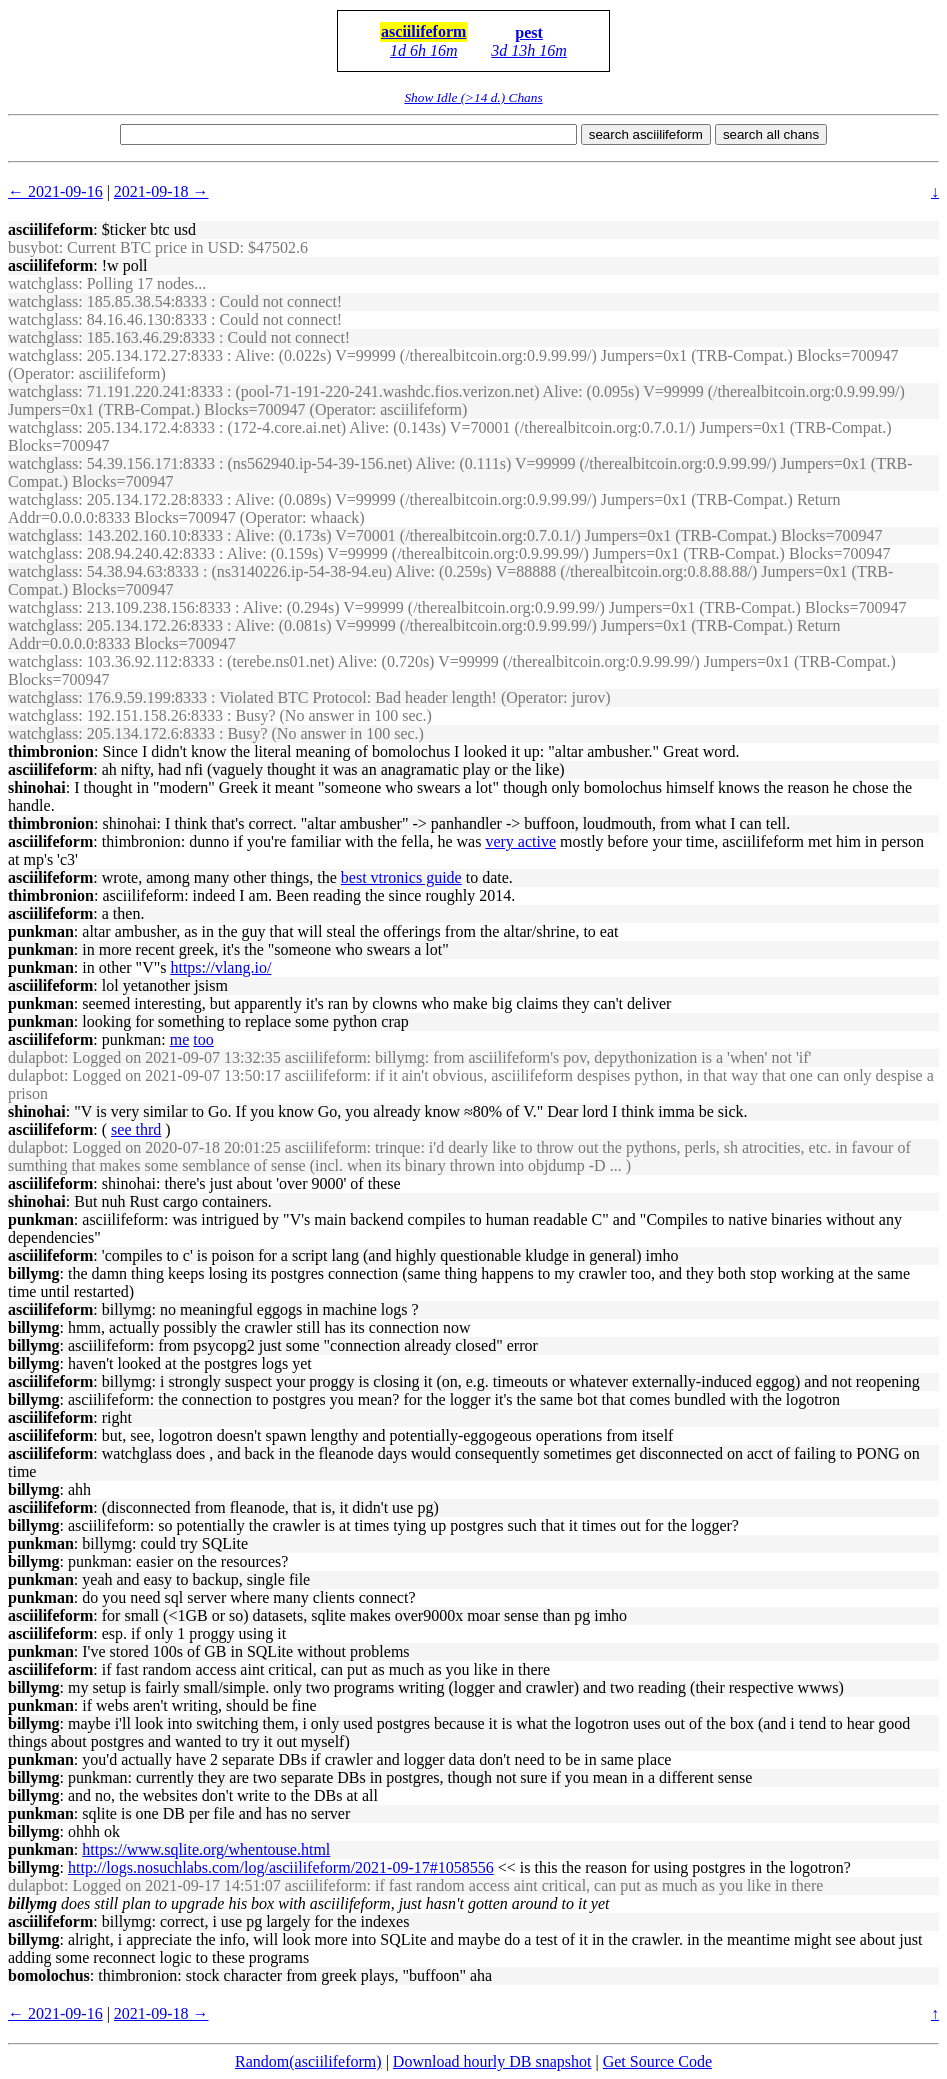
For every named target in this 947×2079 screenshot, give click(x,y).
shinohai (37, 787)
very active (520, 841)
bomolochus (49, 1975)
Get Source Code (657, 2061)
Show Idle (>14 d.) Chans (473, 97)
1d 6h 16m (424, 50)
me (180, 1039)
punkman (41, 931)
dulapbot (36, 1057)
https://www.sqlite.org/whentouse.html (206, 1849)
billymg (34, 1273)
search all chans (771, 134)
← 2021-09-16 (55, 191)
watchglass (43, 283)
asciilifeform (423, 31)
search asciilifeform (646, 134)
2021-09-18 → (161, 191)
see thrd (136, 1129)
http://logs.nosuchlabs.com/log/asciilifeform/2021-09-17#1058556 (281, 1867)
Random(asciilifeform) (308, 2061)
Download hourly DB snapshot (492, 2061)
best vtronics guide (401, 877)
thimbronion (51, 751)
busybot (33, 247)
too (203, 1039)
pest (529, 32)
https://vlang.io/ (220, 967)
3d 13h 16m (529, 50)
